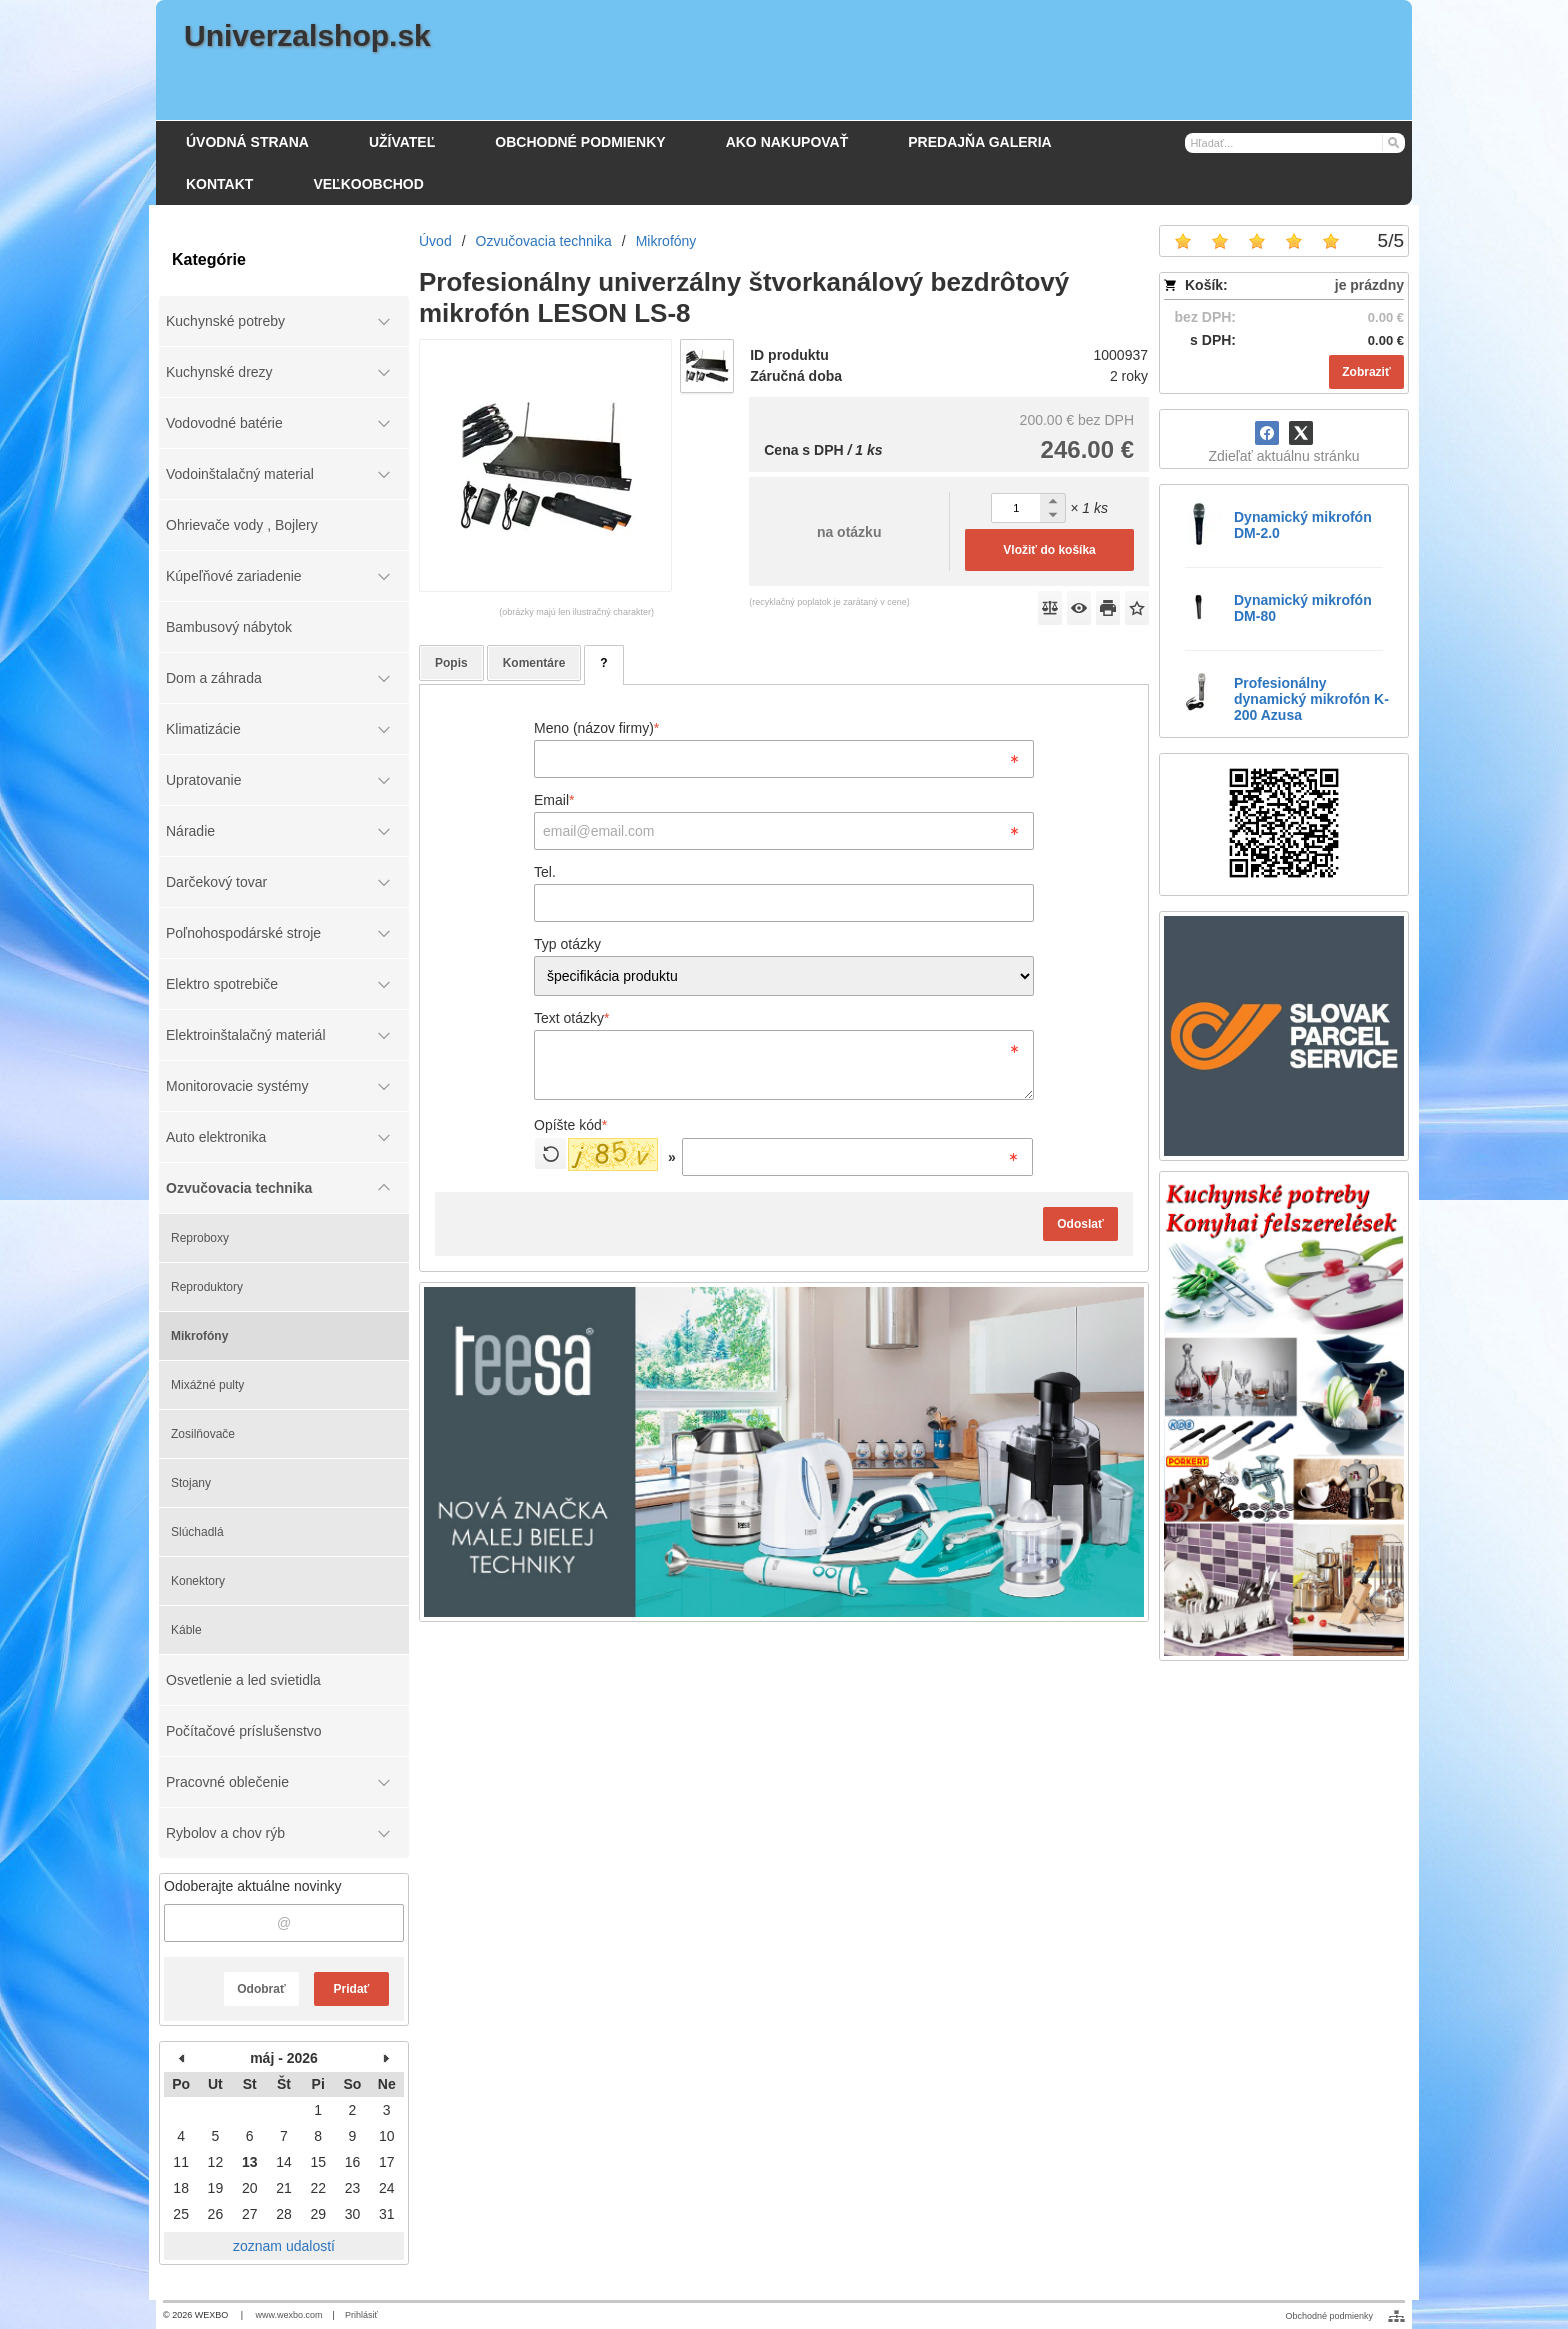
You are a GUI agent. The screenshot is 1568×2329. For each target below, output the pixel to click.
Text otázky (571, 1018)
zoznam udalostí (284, 2246)
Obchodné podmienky (1329, 2316)
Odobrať (261, 1989)
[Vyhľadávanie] (1295, 143)
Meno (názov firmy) (596, 728)
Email (554, 800)
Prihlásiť (361, 2315)
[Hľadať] (1392, 142)
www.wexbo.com (289, 2315)
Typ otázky (567, 944)
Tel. (545, 872)
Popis (451, 663)
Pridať (352, 1989)
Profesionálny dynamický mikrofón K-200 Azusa (1311, 699)
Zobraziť (1366, 372)
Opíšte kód (570, 1125)
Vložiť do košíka (1049, 550)
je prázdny (1369, 285)
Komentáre (534, 663)
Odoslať (1080, 1224)
